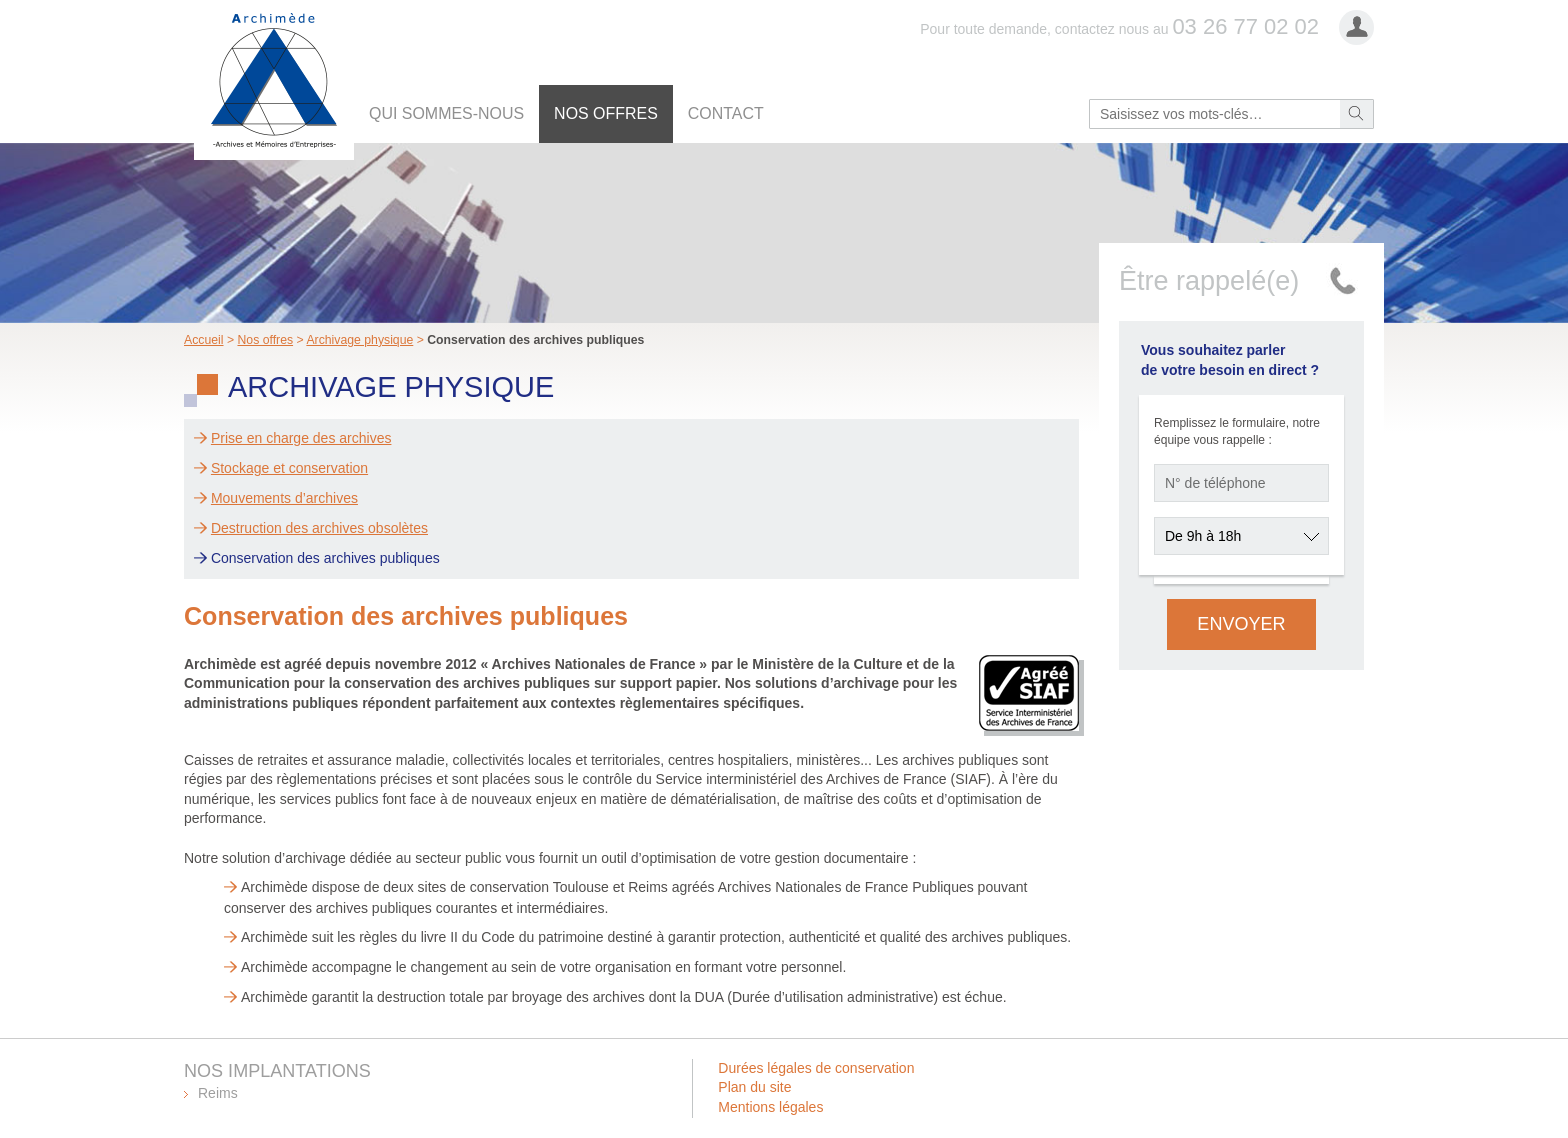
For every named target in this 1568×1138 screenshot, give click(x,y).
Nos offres (606, 113)
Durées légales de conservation (816, 1068)
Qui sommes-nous (446, 113)
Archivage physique (359, 340)
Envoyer (1241, 624)
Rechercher (1356, 114)
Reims (218, 1093)
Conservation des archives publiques (325, 558)
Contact (726, 113)
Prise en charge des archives (301, 438)
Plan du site (754, 1087)
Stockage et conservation (289, 468)
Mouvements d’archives (284, 498)
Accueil (204, 340)
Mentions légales (770, 1107)
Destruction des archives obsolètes (319, 528)
